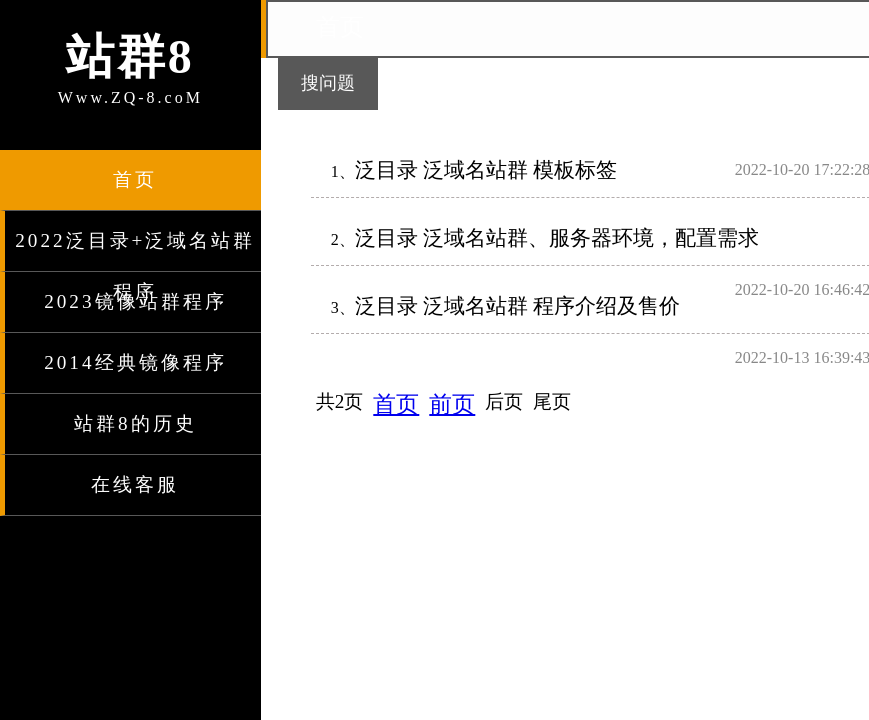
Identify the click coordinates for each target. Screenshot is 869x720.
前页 (452, 404)
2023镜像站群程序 (135, 301)
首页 (135, 179)
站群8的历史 (135, 423)
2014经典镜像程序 (135, 362)
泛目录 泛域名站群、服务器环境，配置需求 (557, 237)
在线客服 (135, 484)
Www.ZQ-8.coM (130, 65)
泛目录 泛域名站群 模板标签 (486, 169)
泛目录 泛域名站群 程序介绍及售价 (517, 305)
